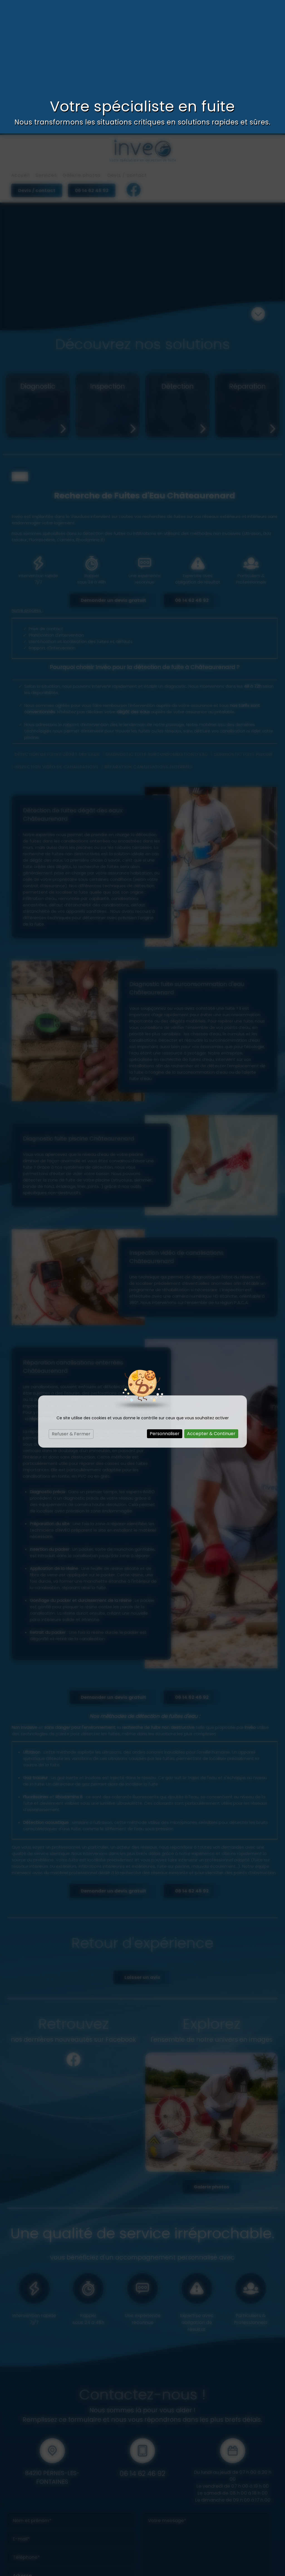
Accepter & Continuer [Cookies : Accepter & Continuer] (211, 1300)
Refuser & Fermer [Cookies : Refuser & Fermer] (71, 1300)
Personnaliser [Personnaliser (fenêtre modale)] (165, 1300)
